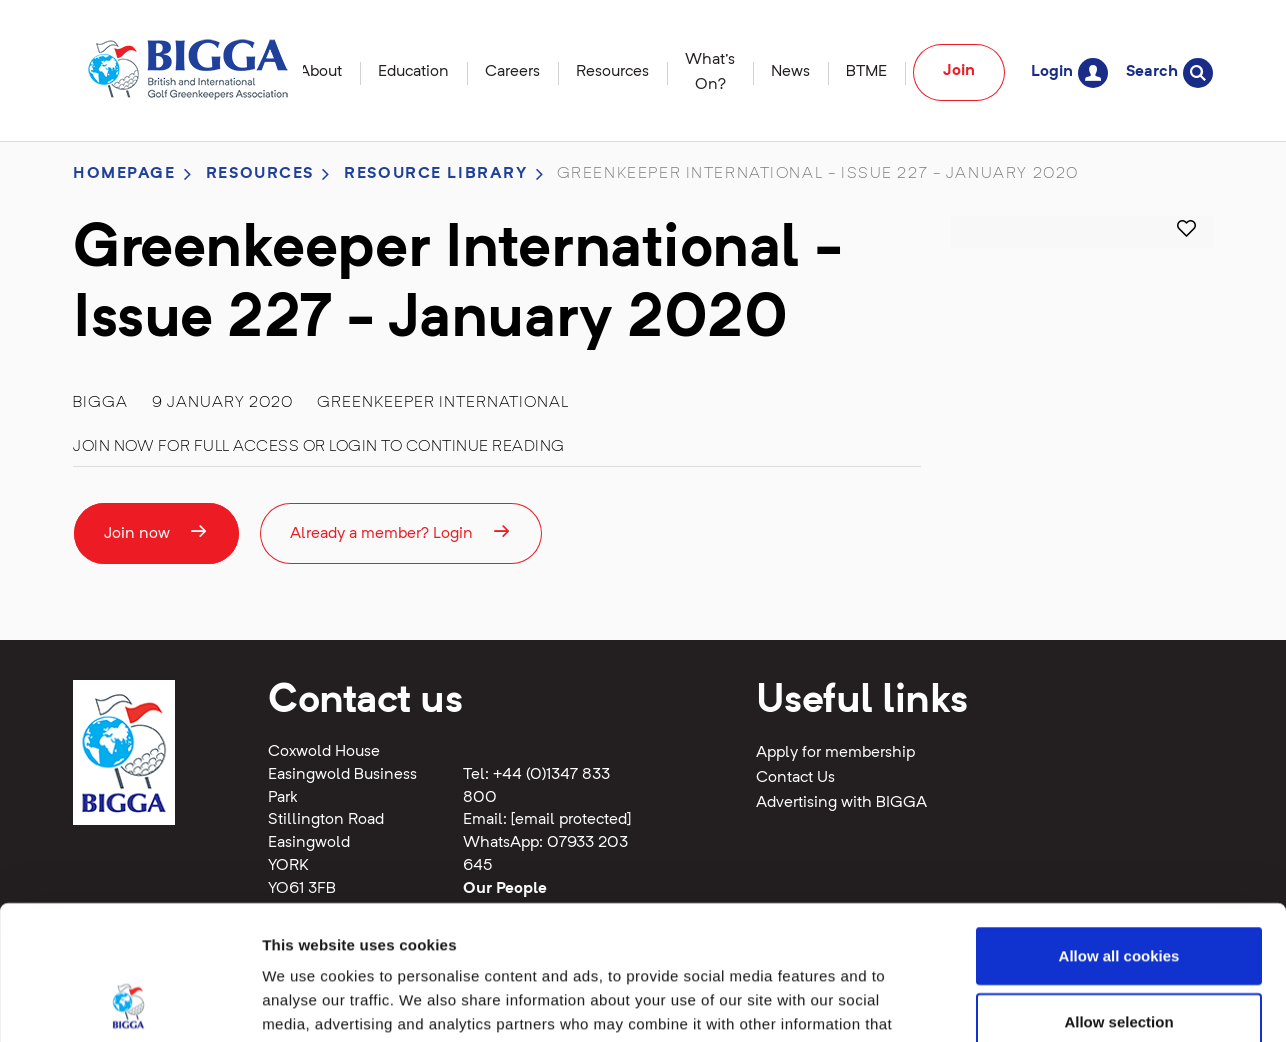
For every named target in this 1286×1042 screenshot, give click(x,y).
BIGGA (100, 403)
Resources (612, 72)
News (790, 72)
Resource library (435, 174)
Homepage (124, 174)
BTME (866, 72)
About (320, 72)
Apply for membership (835, 753)
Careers (512, 72)
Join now (156, 531)
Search (1169, 72)
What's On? (710, 72)
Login (1069, 72)
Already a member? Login (401, 531)
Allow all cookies (1119, 829)
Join (959, 71)
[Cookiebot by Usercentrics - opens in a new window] (129, 1003)
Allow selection (1118, 895)
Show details (1049, 1002)
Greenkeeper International (443, 403)
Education (413, 72)
